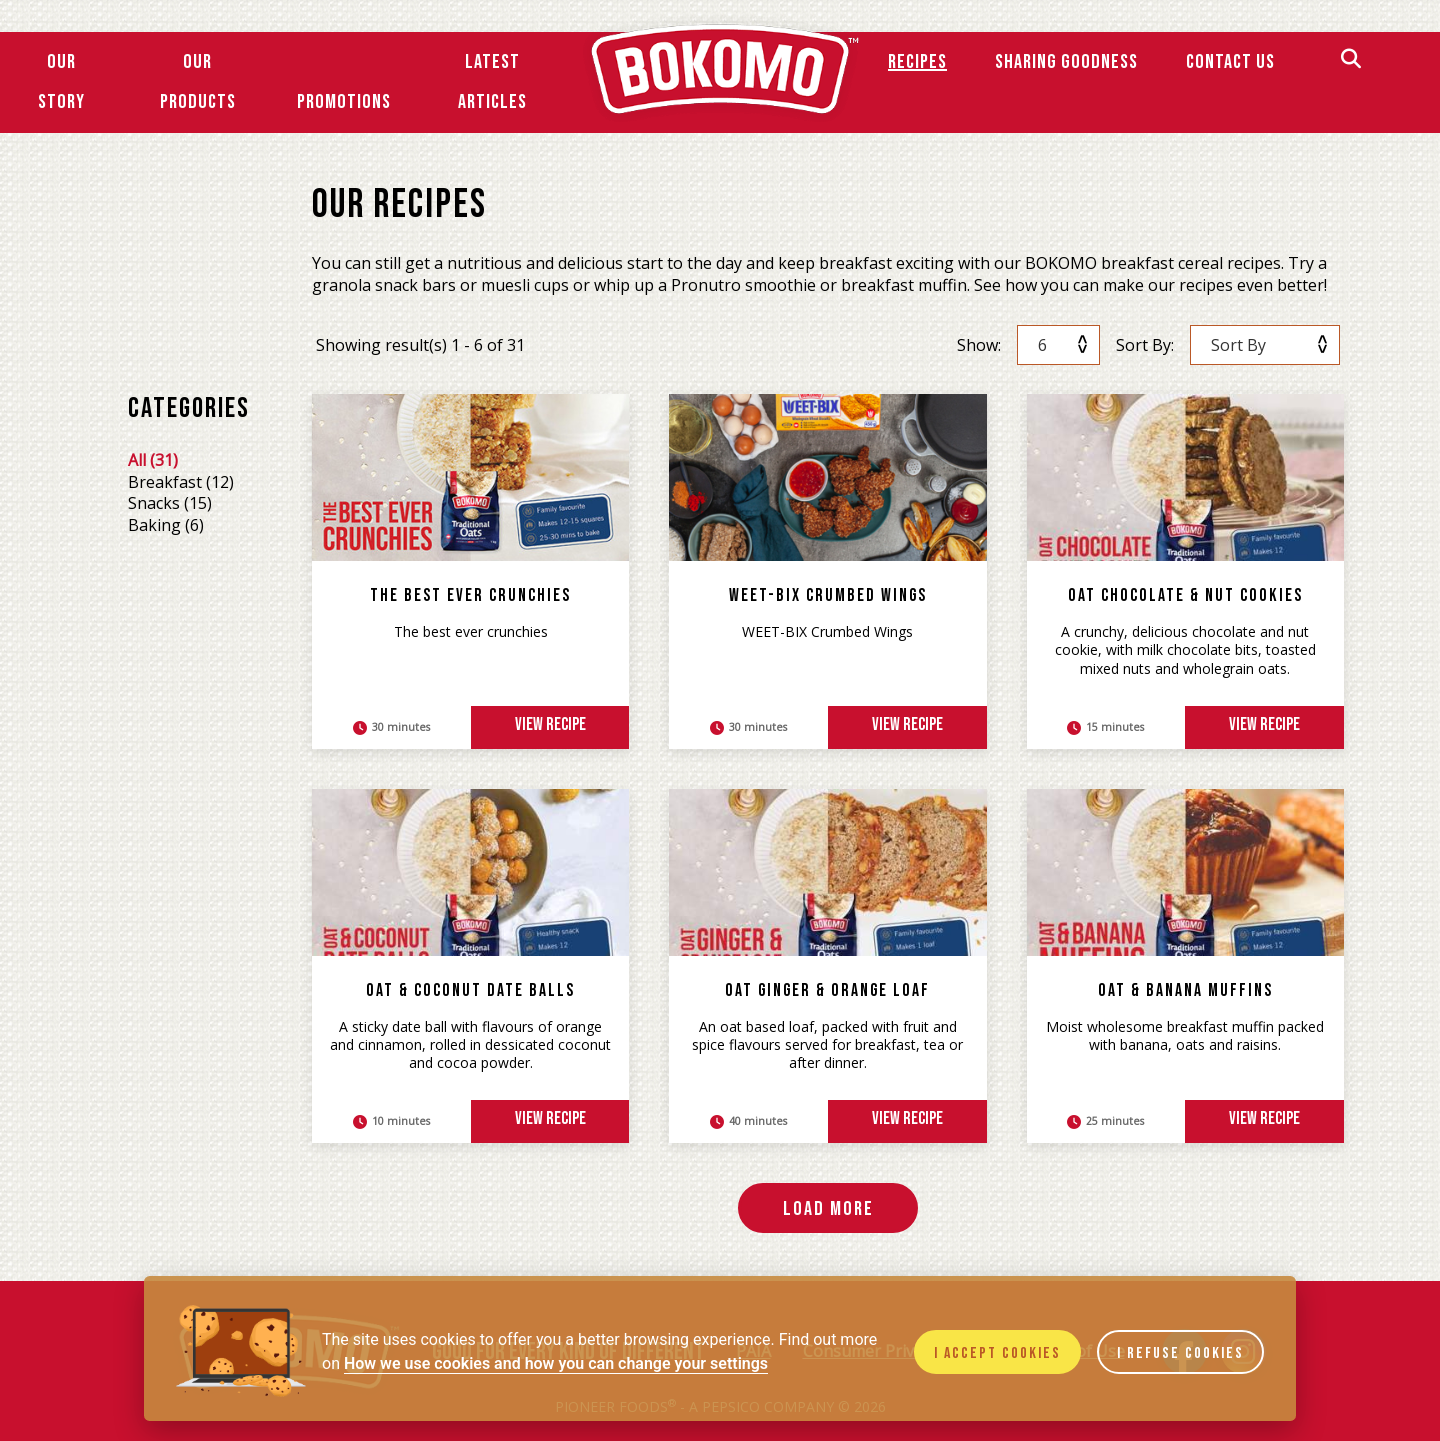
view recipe (550, 724)
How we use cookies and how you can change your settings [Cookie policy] (556, 1363)
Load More (828, 1209)
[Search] (1351, 61)
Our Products (198, 82)
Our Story (61, 82)
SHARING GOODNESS (1066, 62)
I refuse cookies (1180, 1353)
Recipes (917, 62)
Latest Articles (492, 82)
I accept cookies (997, 1353)
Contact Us (1230, 62)
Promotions (344, 102)
